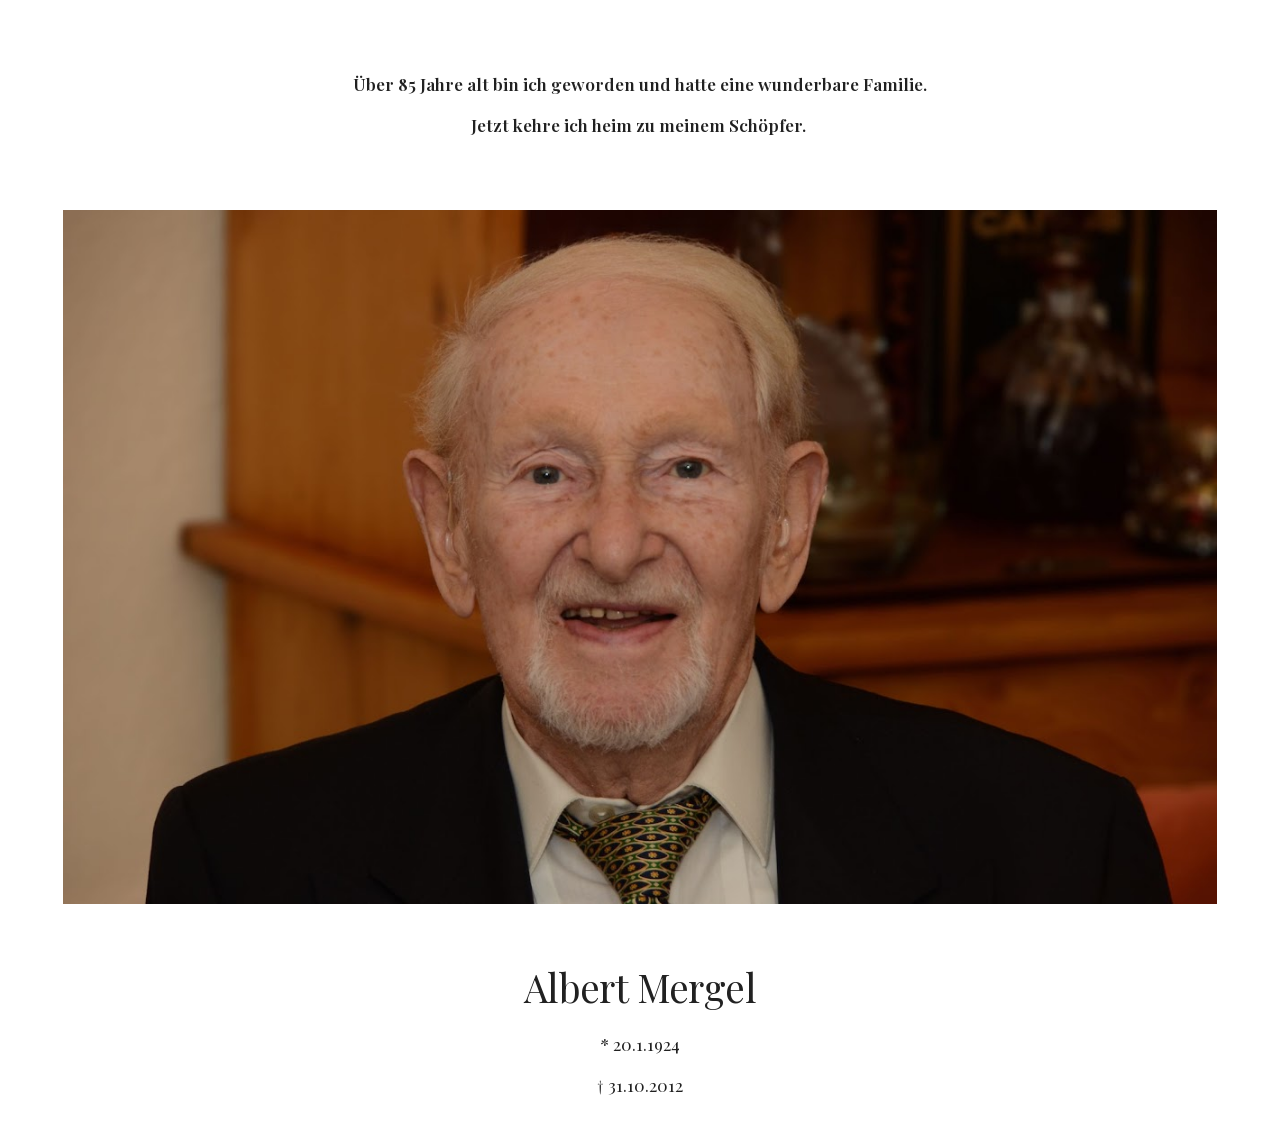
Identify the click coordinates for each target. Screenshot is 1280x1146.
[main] (640, 93)
